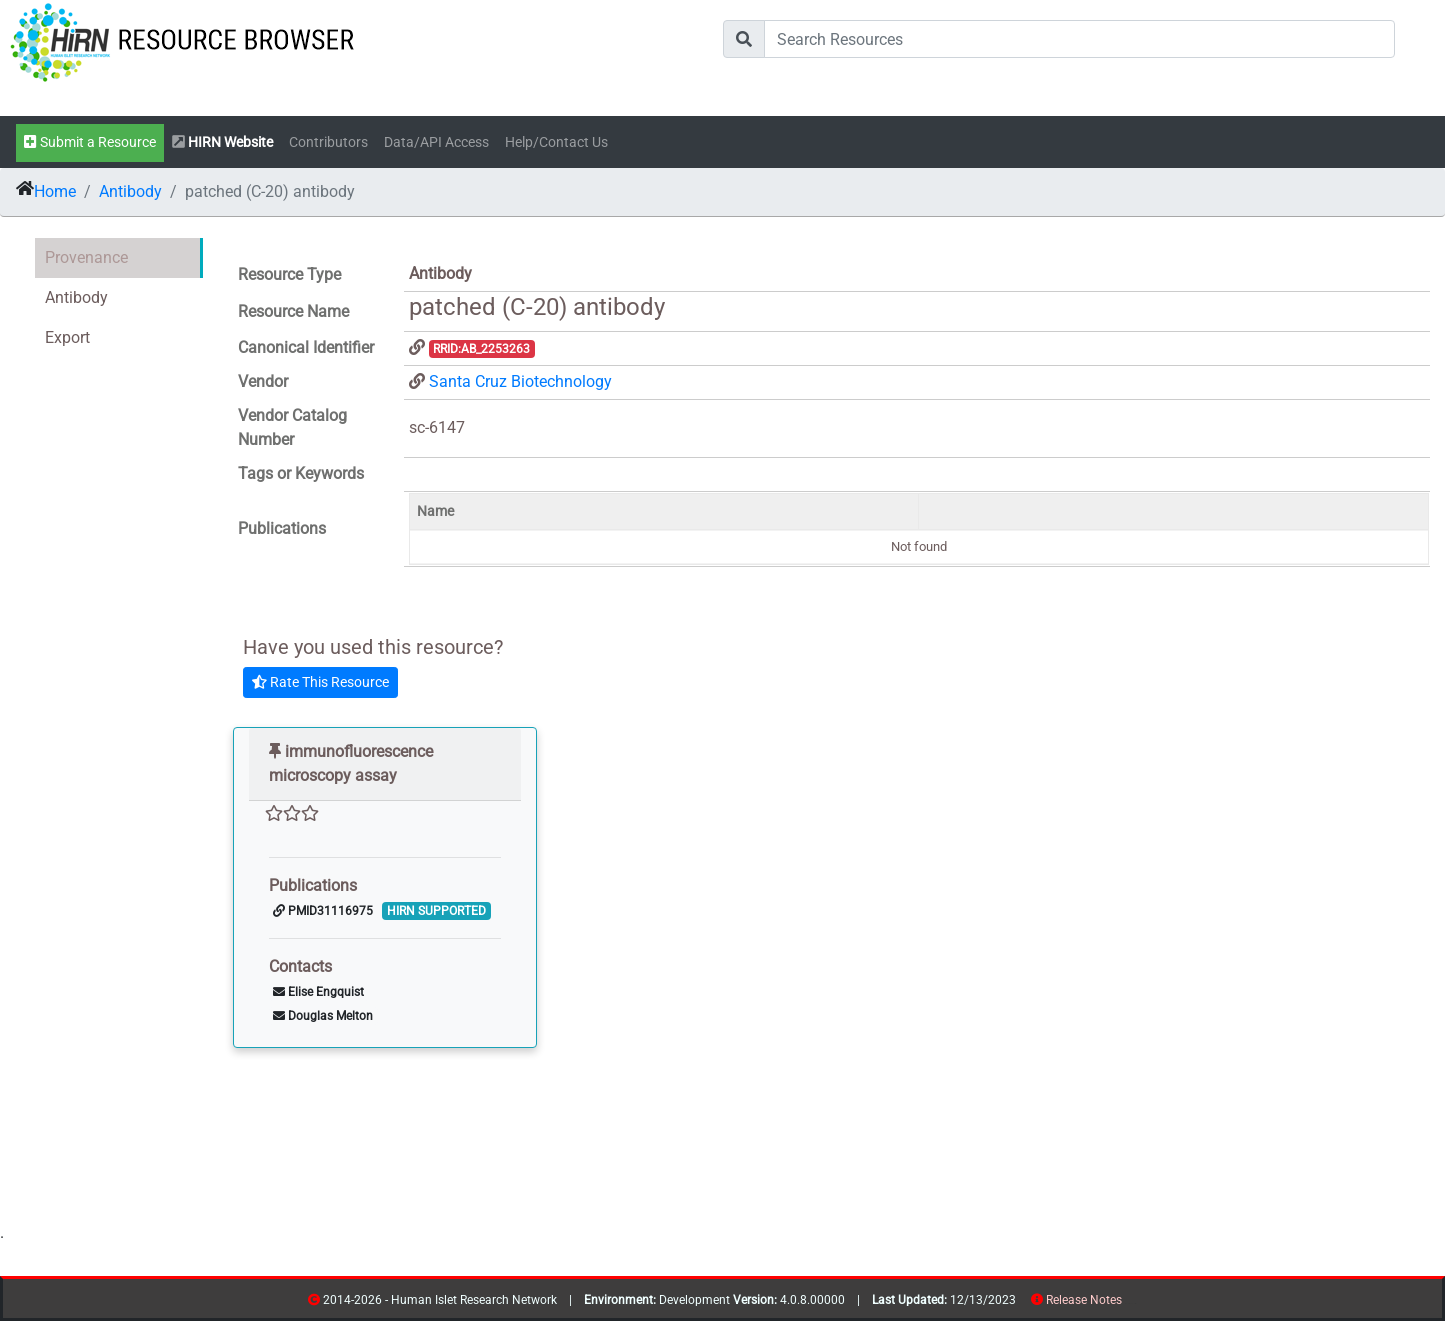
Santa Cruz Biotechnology (520, 381)
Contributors (328, 142)
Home (55, 191)
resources (1128, 1303)
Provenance (86, 257)
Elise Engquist (318, 992)
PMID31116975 (323, 911)
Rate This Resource (320, 682)
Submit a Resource (90, 142)
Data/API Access (436, 142)
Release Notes (1084, 1300)
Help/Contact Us (556, 142)
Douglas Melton (323, 1016)
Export (67, 337)
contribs (1134, 1303)
